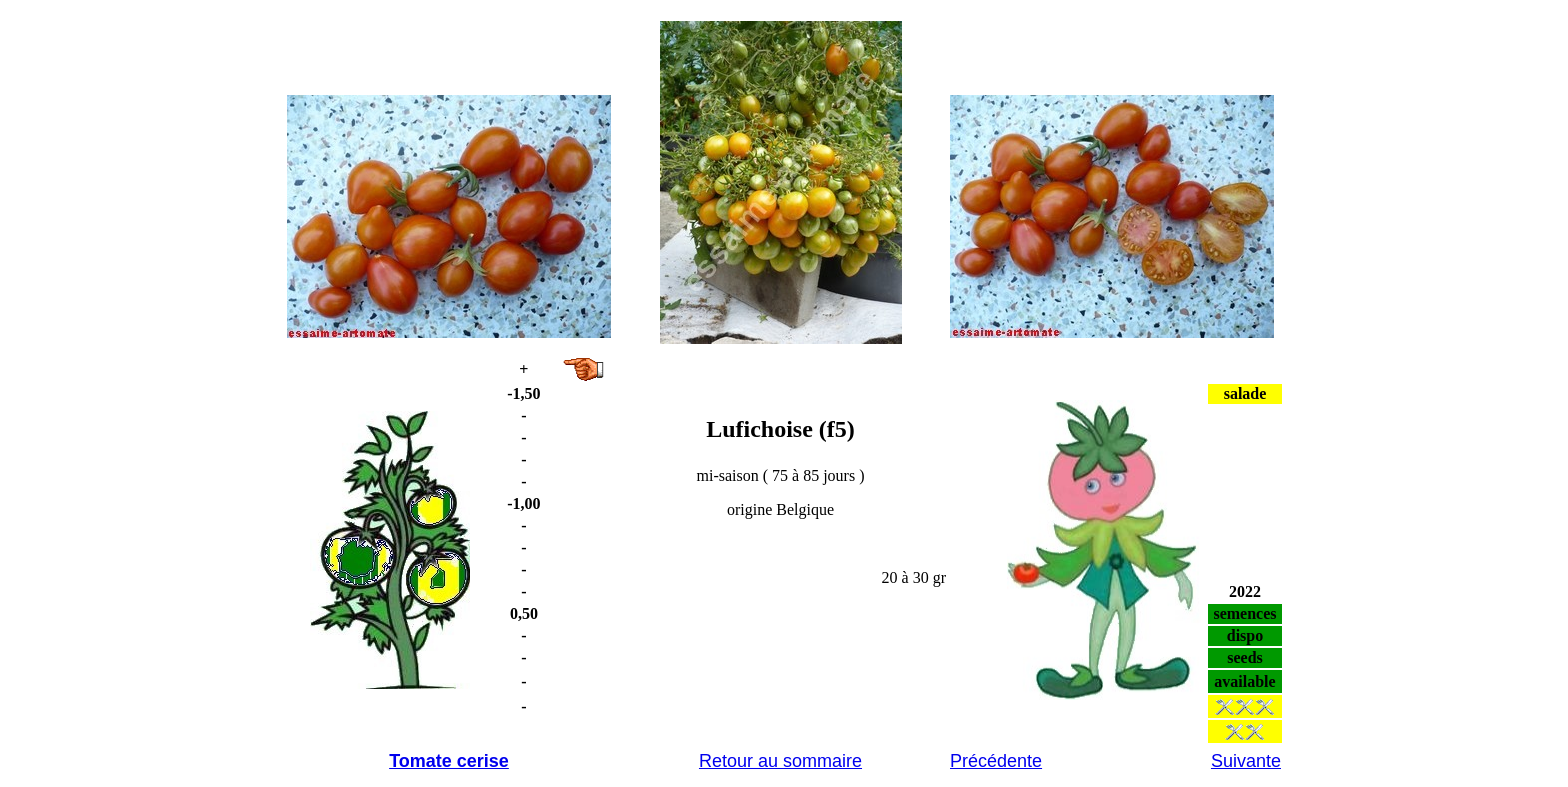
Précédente (996, 761)
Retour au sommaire (780, 761)
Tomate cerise (449, 761)
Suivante (1246, 761)
